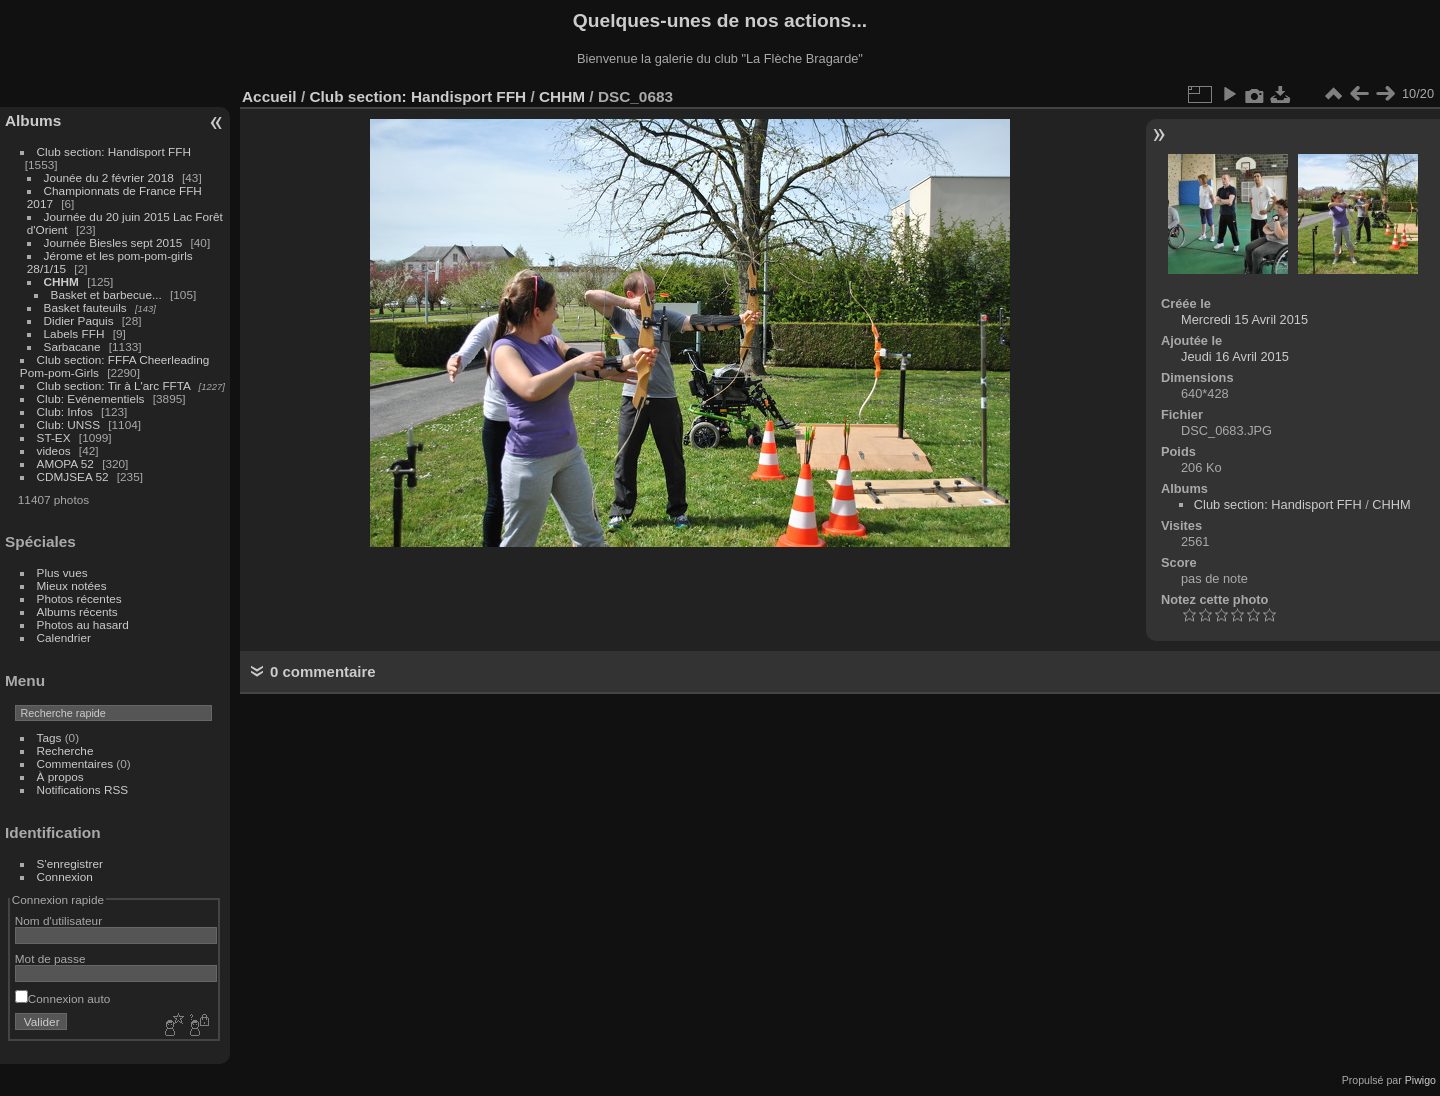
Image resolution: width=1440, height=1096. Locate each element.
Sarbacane (72, 346)
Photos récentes (79, 598)
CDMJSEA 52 (73, 476)
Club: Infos (65, 411)
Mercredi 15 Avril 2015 (1244, 319)
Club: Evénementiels (91, 398)
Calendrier (64, 637)
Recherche (65, 750)
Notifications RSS (83, 789)
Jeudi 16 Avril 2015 (1235, 356)
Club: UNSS (68, 424)
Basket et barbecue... (106, 294)
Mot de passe (50, 958)
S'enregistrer (70, 863)
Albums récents (77, 611)
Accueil (269, 96)
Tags (49, 737)
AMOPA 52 (65, 463)
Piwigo (1420, 1080)
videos (54, 450)
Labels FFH (74, 333)
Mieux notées (72, 585)
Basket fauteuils (85, 307)
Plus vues (62, 572)
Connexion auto (62, 998)
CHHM (61, 281)
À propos (60, 776)
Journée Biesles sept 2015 (113, 242)
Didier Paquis (79, 320)
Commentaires (75, 763)
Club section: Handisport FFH (114, 151)
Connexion (65, 876)
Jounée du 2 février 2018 (109, 177)
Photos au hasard (83, 624)
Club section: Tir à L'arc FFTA (114, 385)
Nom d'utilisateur (58, 920)
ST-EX (54, 437)
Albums (33, 120)
